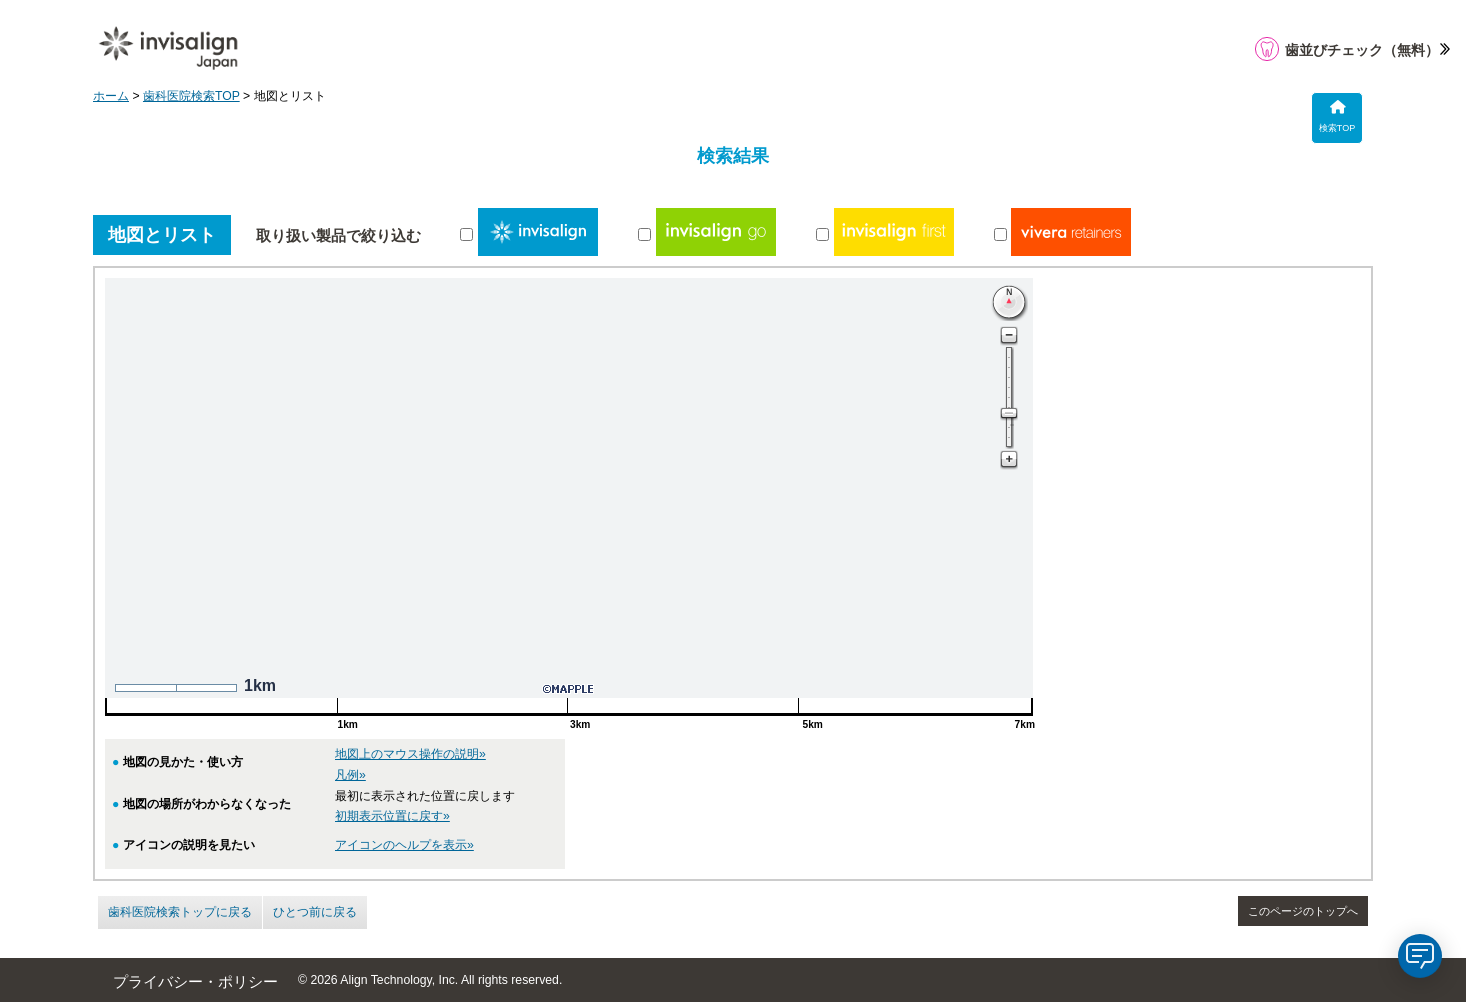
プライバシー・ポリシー (195, 982)
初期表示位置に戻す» (392, 816)
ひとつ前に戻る (315, 912)
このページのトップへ (1303, 911)
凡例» (350, 775)
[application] (1420, 956)
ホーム (111, 96)
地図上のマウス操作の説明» (410, 754)
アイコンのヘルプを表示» (404, 845)
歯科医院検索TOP (191, 96)
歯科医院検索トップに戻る (180, 912)
